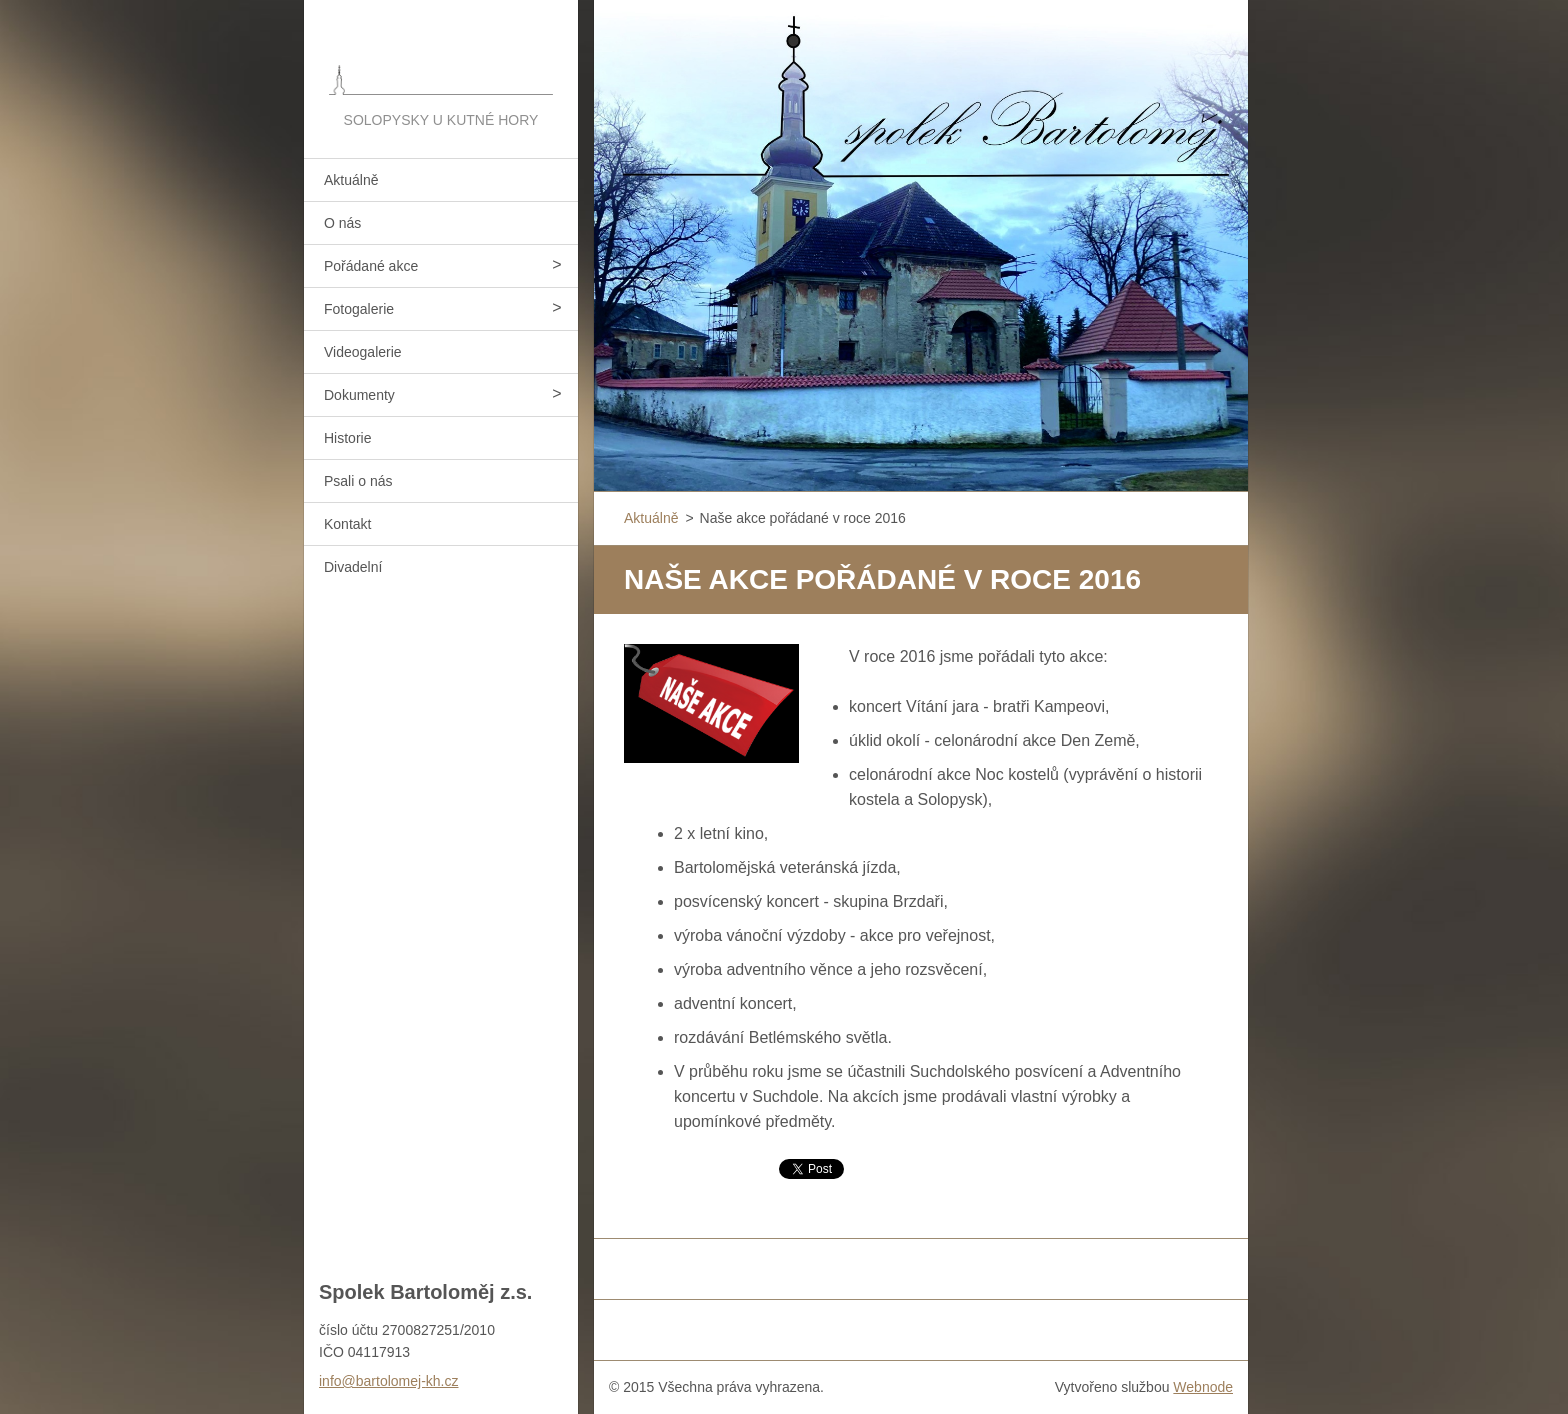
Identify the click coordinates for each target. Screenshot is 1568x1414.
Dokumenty (359, 395)
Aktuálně (351, 180)
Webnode (1203, 1387)
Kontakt (347, 524)
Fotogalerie (359, 309)
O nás (342, 223)
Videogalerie (363, 352)
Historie (347, 438)
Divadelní (353, 567)
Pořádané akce (371, 266)
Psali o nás (358, 481)
